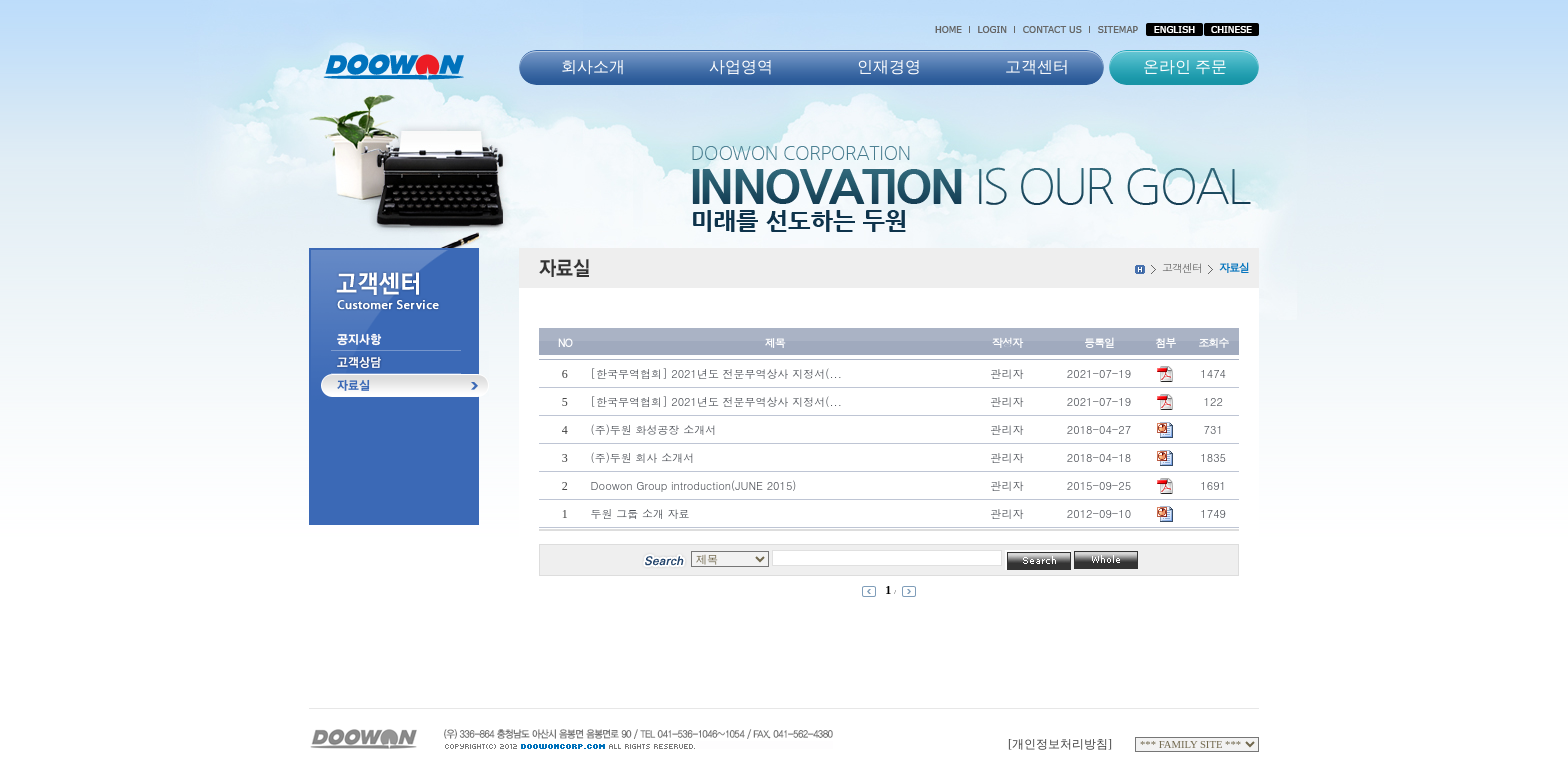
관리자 (1006, 373)
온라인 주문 (1185, 66)
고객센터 (1037, 66)
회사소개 (593, 66)
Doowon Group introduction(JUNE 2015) (694, 485)
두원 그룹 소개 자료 (640, 513)
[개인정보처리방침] (1060, 744)
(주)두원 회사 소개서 (643, 457)
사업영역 (741, 66)
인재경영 (889, 66)
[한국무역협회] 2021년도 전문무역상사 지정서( (716, 373)
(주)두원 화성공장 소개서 (654, 429)
